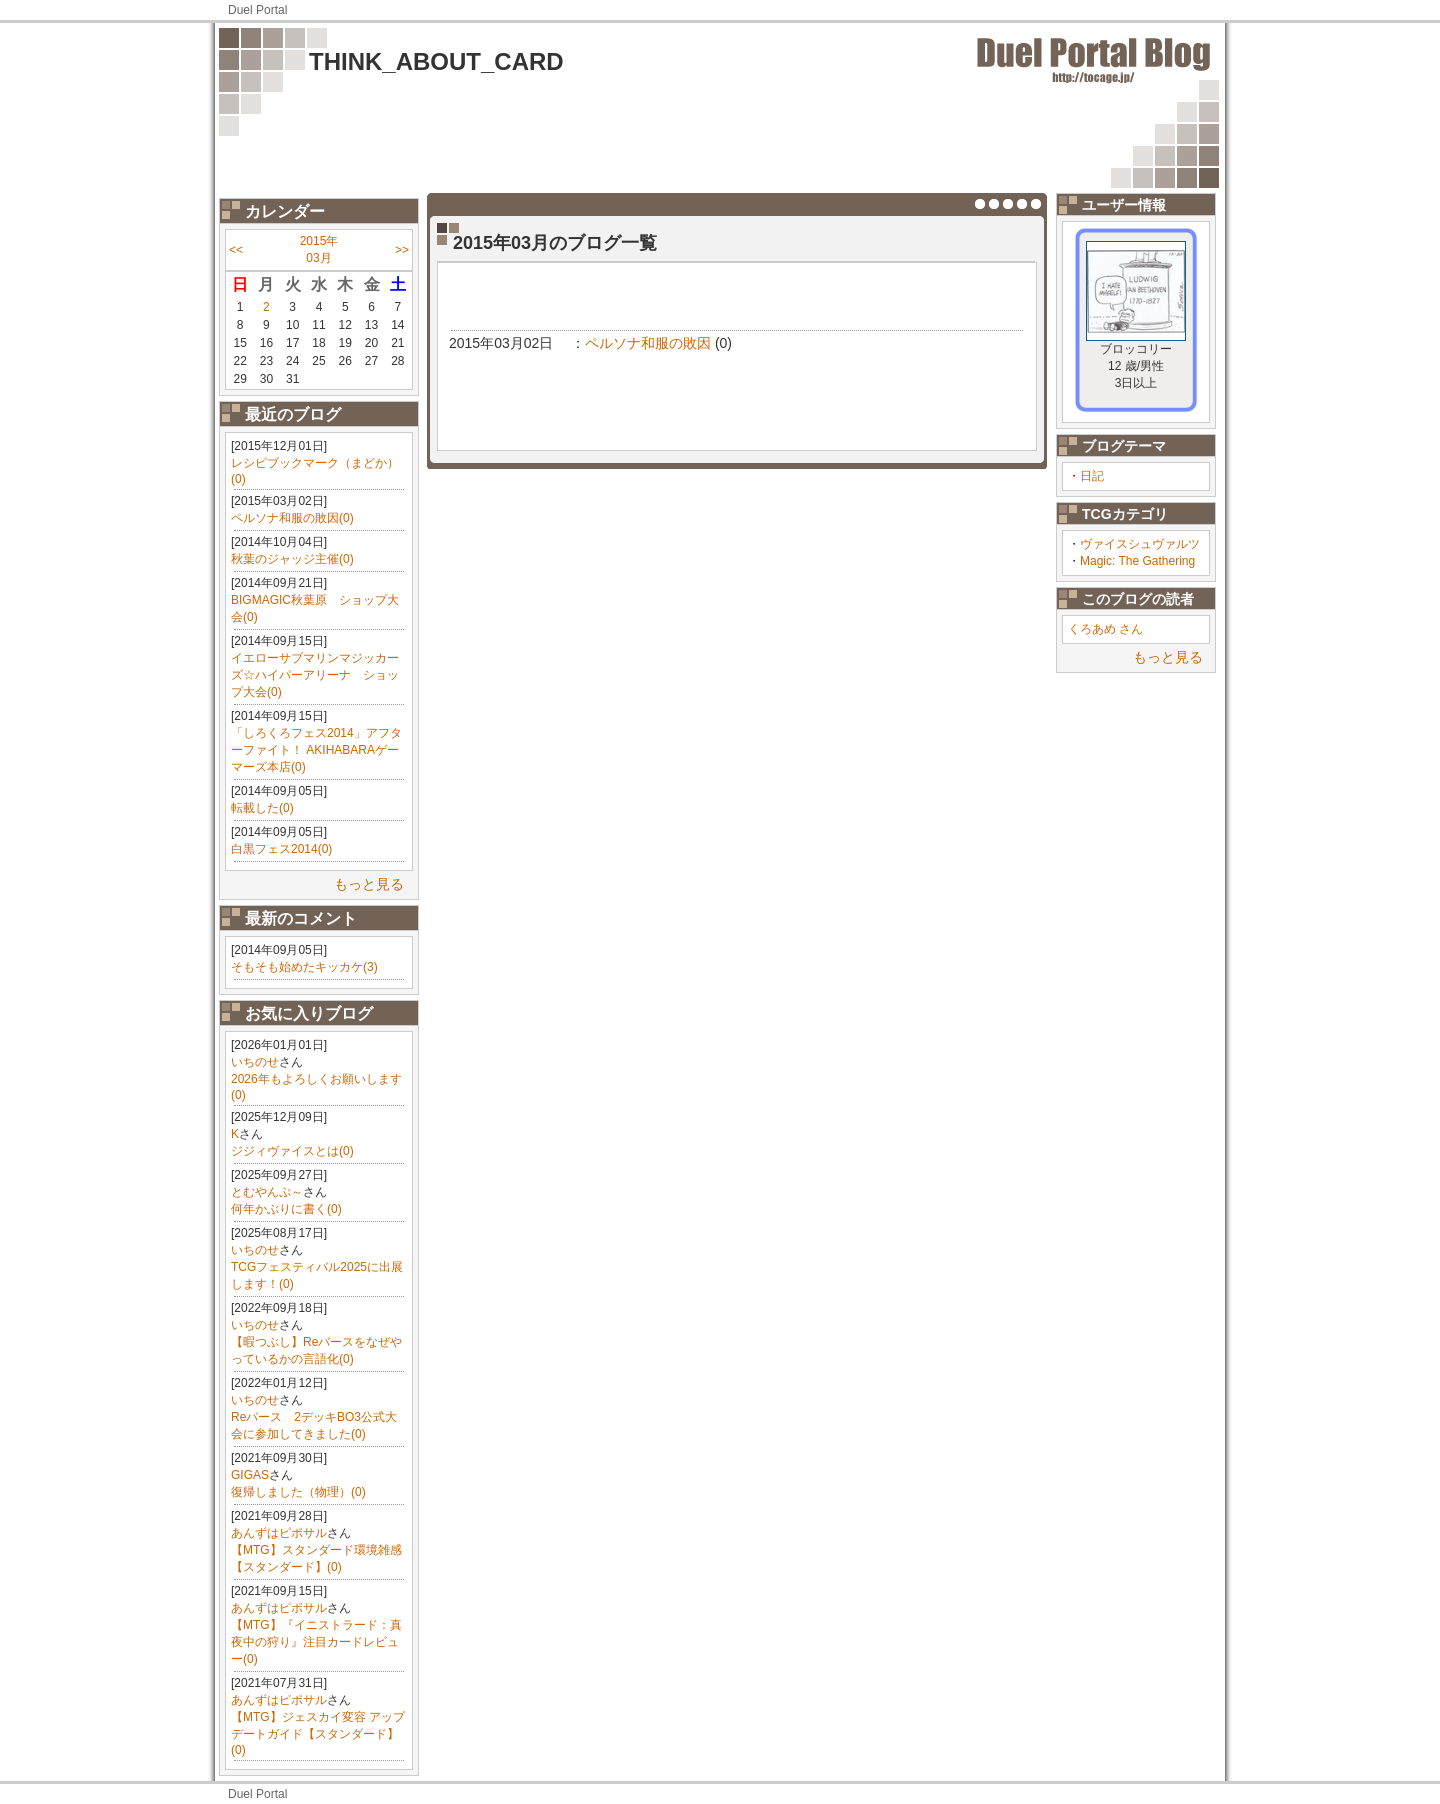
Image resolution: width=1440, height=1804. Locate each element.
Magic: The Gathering (1137, 561)
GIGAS (250, 1475)
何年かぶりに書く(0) (286, 1209)
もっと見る (369, 884)
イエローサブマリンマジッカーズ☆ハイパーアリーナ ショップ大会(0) (315, 675)
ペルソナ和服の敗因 (648, 343)
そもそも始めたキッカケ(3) (304, 967)
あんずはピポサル (279, 1533)
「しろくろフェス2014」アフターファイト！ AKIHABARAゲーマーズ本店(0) (316, 750)
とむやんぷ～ (267, 1192)
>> (402, 250)
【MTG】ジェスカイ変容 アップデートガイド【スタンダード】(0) (318, 1733)
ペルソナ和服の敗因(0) (292, 518)
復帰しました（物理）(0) (298, 1492)
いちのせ (255, 1062)
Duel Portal (257, 10)
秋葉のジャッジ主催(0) (292, 559)
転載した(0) (262, 808)
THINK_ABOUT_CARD (436, 61)
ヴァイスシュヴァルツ (1140, 544)
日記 (1092, 476)
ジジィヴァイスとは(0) (292, 1151)
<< (236, 250)
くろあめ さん (1105, 629)
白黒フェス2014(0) (281, 849)
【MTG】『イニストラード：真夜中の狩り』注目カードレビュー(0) (316, 1642)
